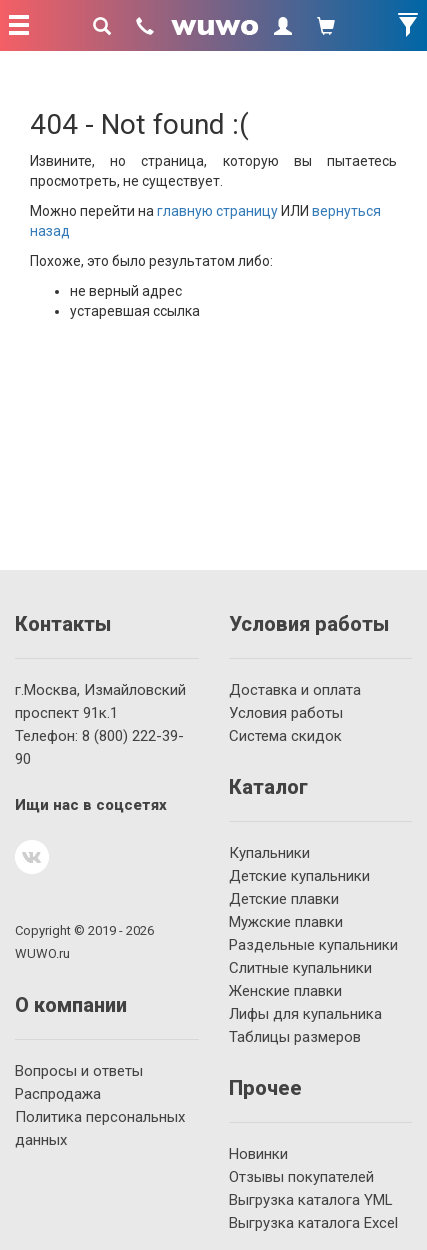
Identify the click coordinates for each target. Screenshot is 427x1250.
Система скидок (285, 736)
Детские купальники (299, 876)
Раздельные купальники (313, 945)
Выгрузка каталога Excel (313, 1223)
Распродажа (58, 1094)
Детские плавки (284, 899)
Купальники (269, 853)
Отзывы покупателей (301, 1177)
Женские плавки (285, 991)
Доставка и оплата (295, 690)
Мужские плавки (286, 922)
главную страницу (217, 211)
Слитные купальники (300, 968)
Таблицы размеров (295, 1037)
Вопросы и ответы (79, 1071)
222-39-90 (99, 747)
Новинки (258, 1154)
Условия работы (286, 713)
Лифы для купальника (305, 1014)
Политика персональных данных (100, 1128)
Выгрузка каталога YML (311, 1200)
